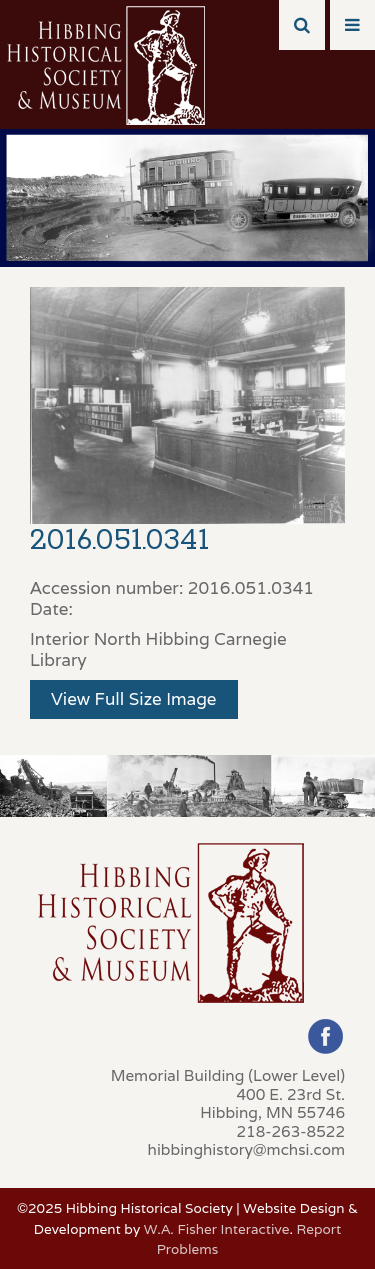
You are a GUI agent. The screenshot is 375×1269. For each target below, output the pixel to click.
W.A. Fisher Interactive (217, 1229)
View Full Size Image (134, 699)
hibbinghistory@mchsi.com (246, 1149)
